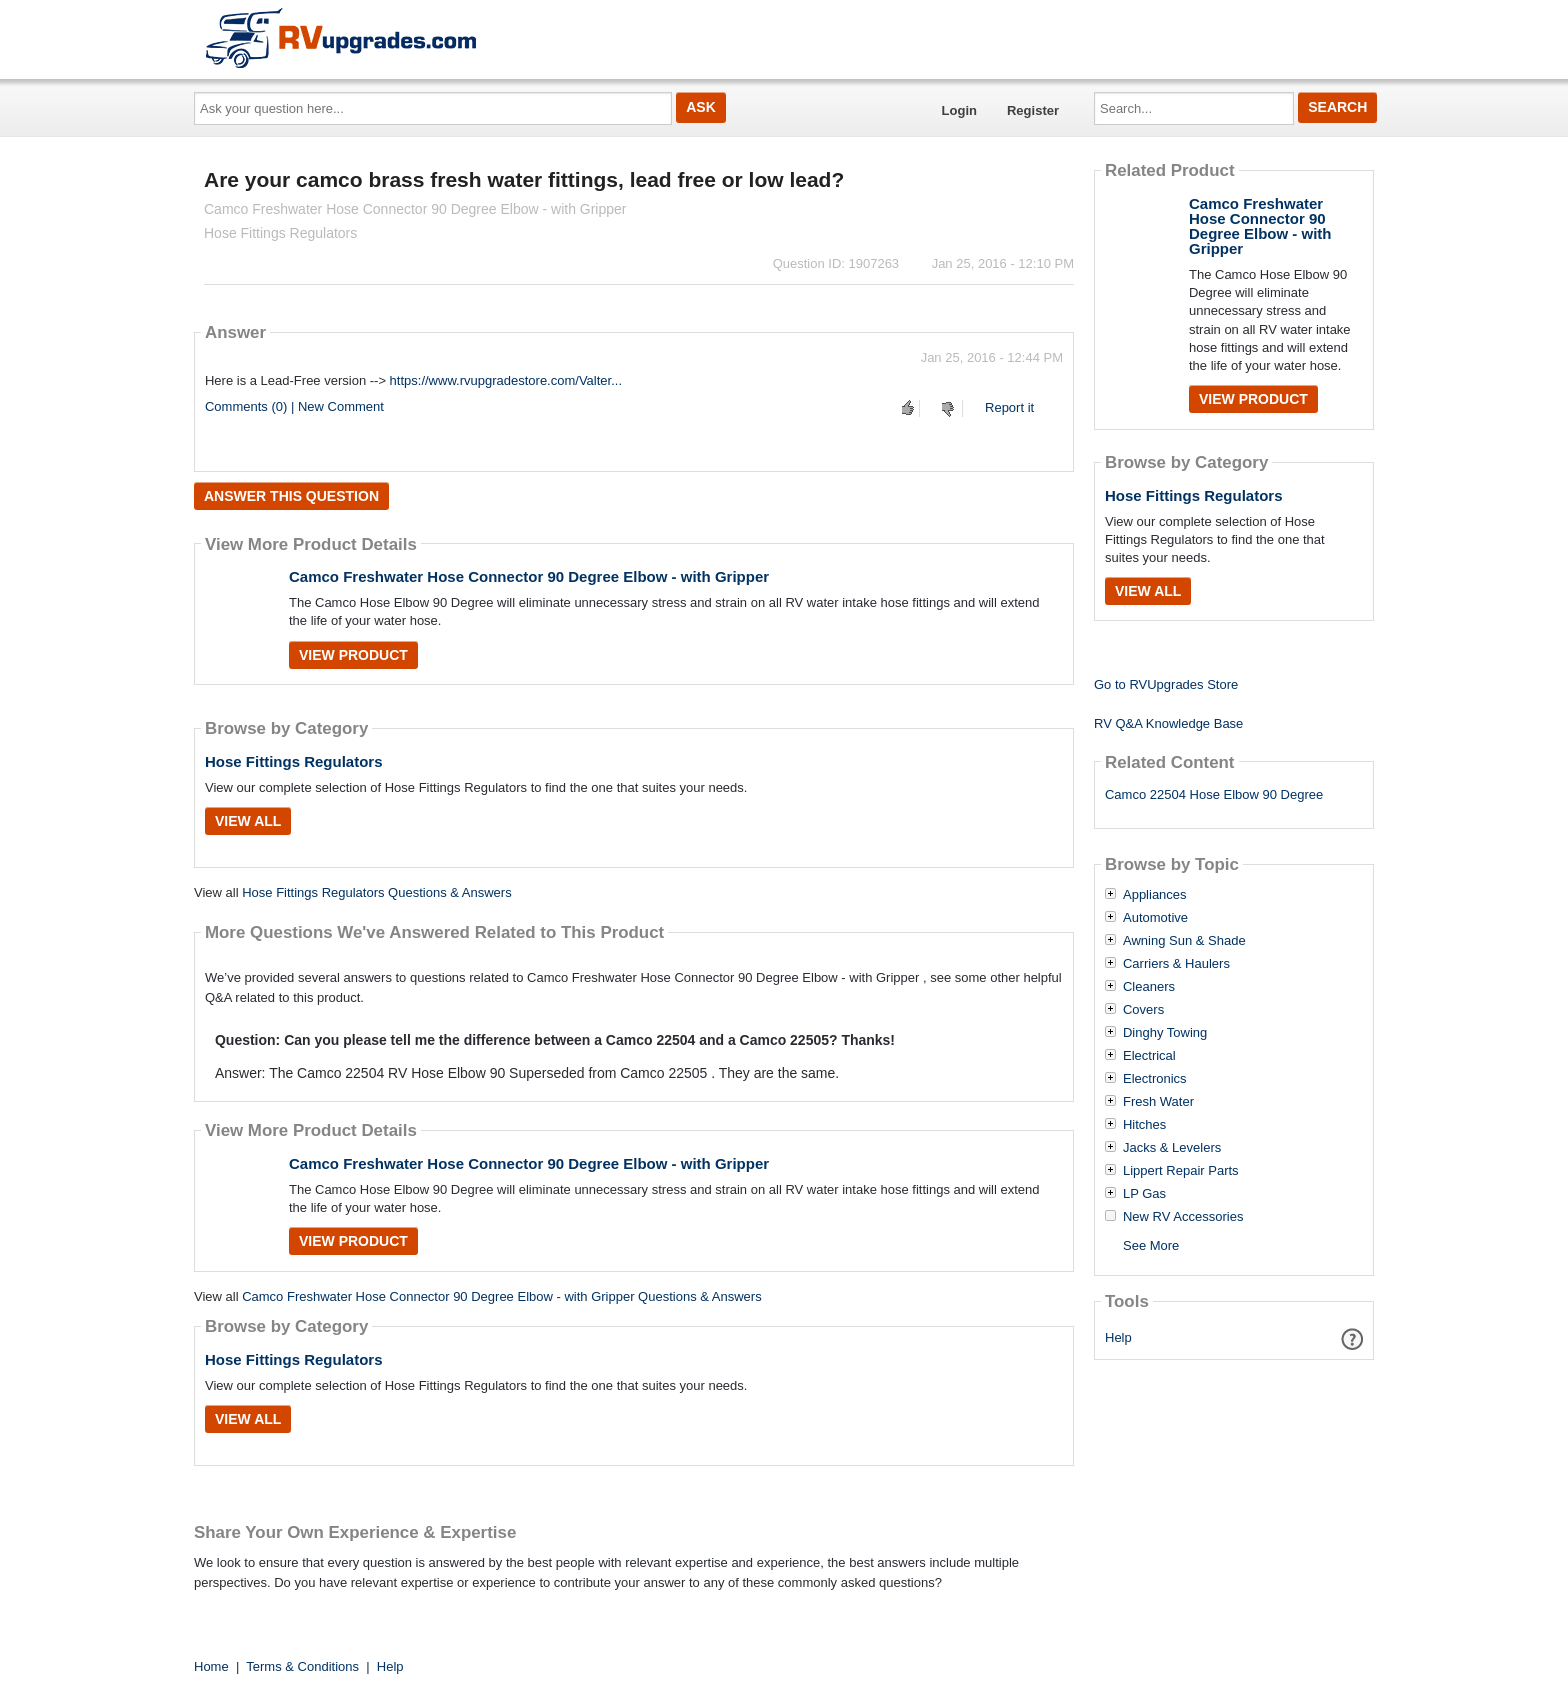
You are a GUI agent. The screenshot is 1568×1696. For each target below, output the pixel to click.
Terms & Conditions (302, 1666)
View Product (353, 655)
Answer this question (291, 496)
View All (248, 821)
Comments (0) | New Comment (294, 406)
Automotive (1155, 918)
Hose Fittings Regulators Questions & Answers (377, 892)
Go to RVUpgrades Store (1166, 684)
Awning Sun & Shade (1184, 941)
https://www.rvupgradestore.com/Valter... (506, 380)
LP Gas (1144, 1194)
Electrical (1149, 1056)
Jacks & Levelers (1172, 1148)
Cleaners (1149, 987)
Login (959, 110)
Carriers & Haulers (1176, 964)
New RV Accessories (1183, 1217)
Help (1118, 1337)
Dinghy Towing (1165, 1033)
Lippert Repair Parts (1181, 1171)
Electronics (1155, 1079)
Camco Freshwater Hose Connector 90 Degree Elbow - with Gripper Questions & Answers (502, 1296)
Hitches (1144, 1125)
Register (1033, 110)
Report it (1009, 407)
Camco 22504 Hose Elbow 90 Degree (1214, 794)
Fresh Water (1158, 1102)
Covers (1143, 1010)
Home (211, 1666)
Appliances (1155, 895)
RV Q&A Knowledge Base (1168, 723)
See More (1151, 1245)
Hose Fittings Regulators (294, 761)
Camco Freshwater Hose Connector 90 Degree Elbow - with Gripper (529, 576)
